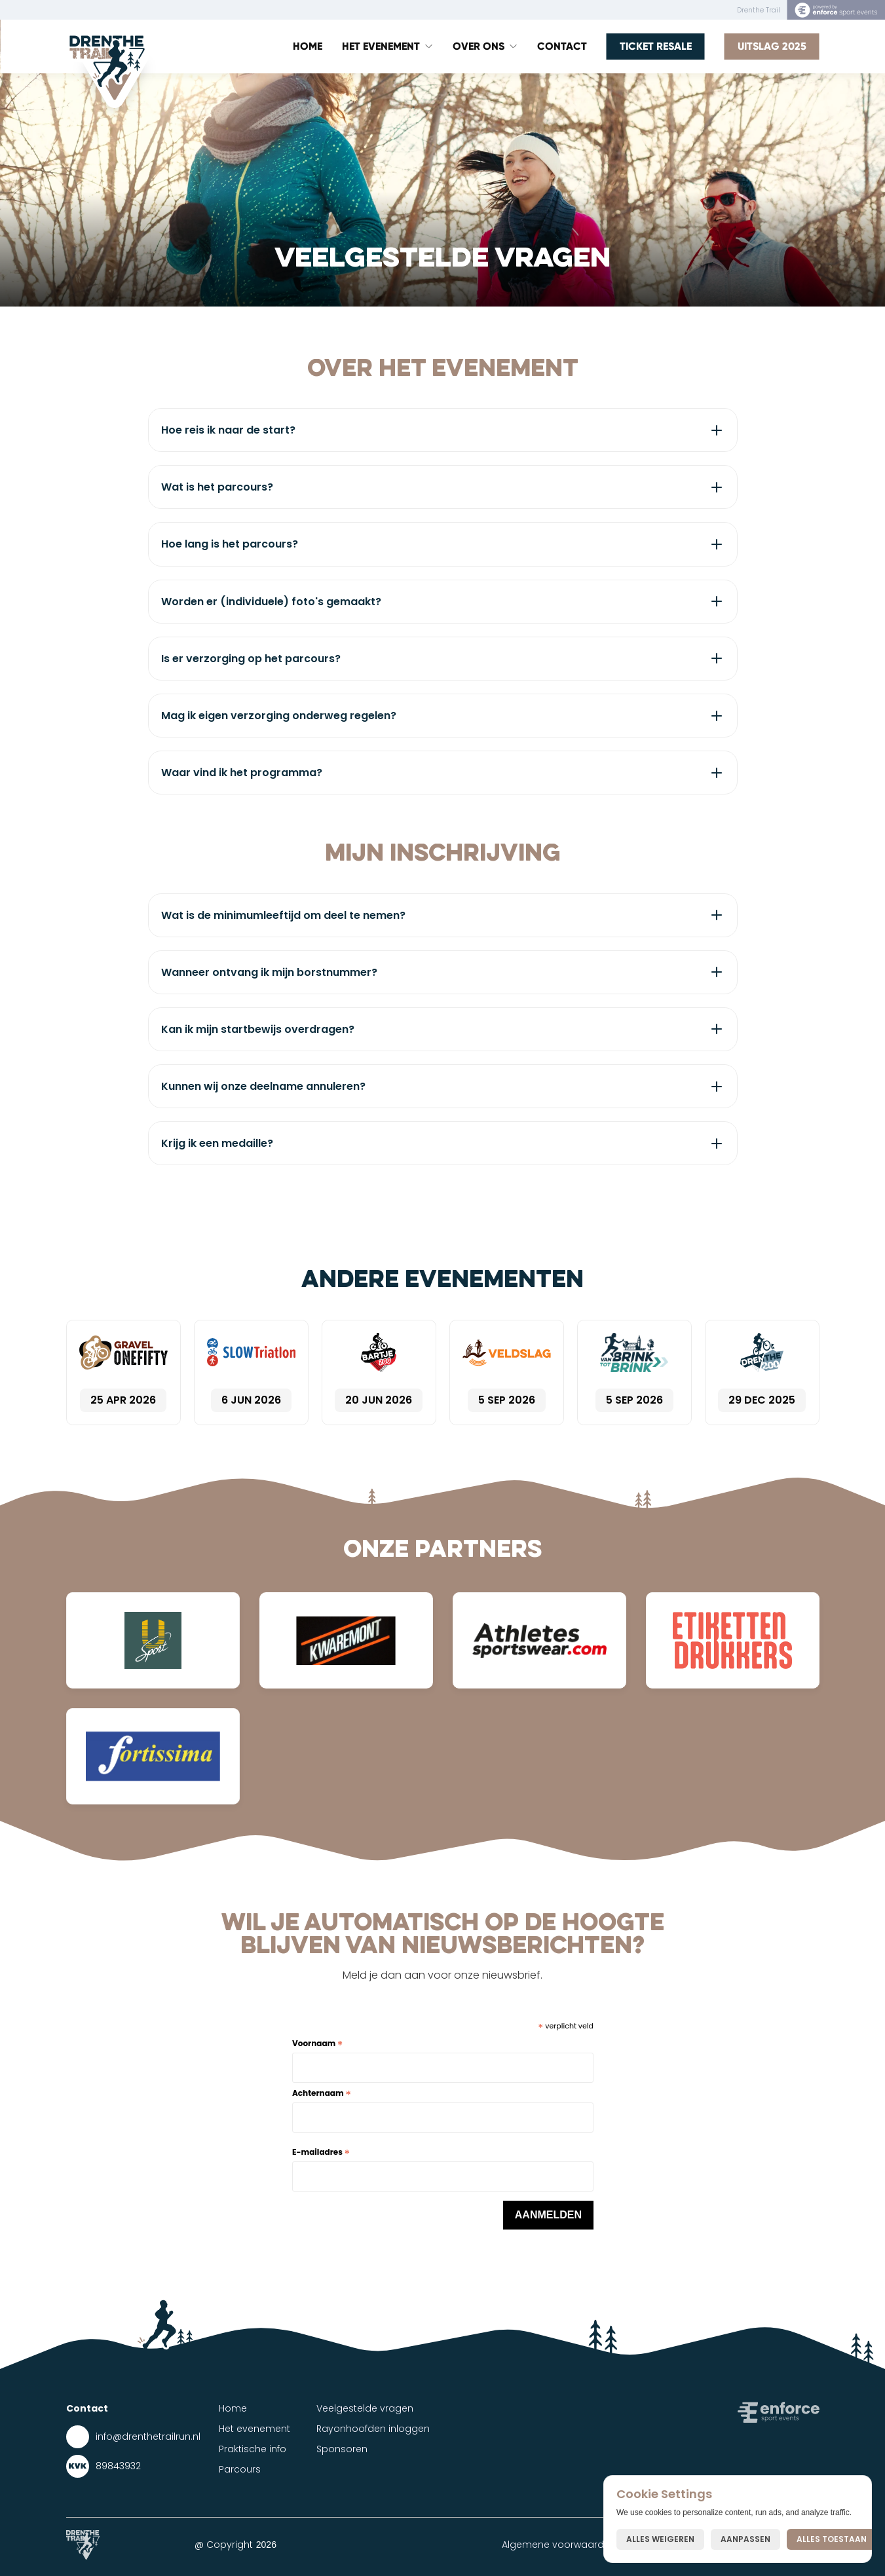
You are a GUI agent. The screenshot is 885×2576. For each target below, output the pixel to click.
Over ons (478, 46)
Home (307, 46)
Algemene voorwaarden (559, 2544)
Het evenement (254, 2428)
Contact (562, 46)
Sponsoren (341, 2448)
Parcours (240, 2469)
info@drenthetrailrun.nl (148, 2436)
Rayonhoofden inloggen (373, 2428)
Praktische (243, 2448)
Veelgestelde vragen (364, 2408)
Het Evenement (381, 46)
